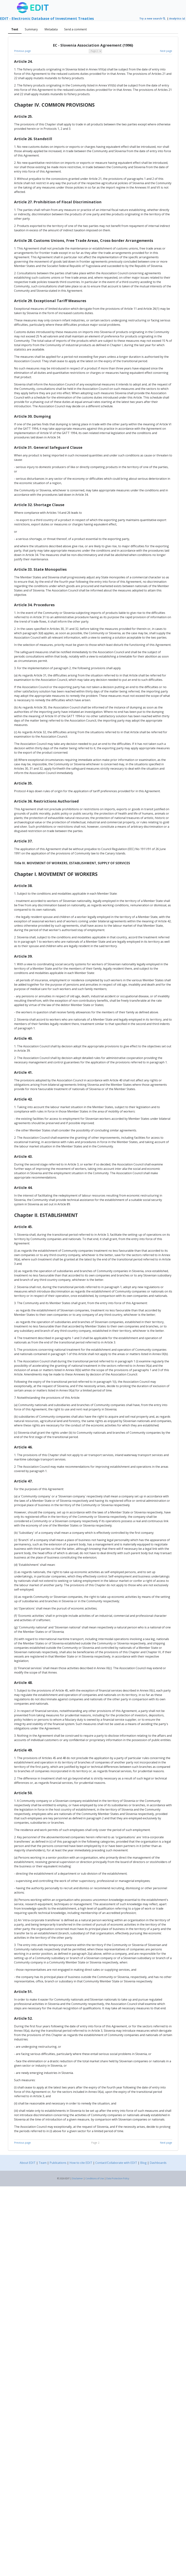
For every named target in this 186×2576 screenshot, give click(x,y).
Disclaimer (77, 2178)
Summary (31, 29)
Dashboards (158, 2163)
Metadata (51, 29)
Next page (166, 51)
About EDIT (28, 2163)
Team (42, 2163)
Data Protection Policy (117, 2178)
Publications (58, 2163)
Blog (143, 2163)
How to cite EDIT (80, 2163)
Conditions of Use (94, 2178)
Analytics (177, 18)
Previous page (22, 51)
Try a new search (152, 18)
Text (14, 29)
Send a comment (75, 29)
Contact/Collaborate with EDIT (116, 2163)
